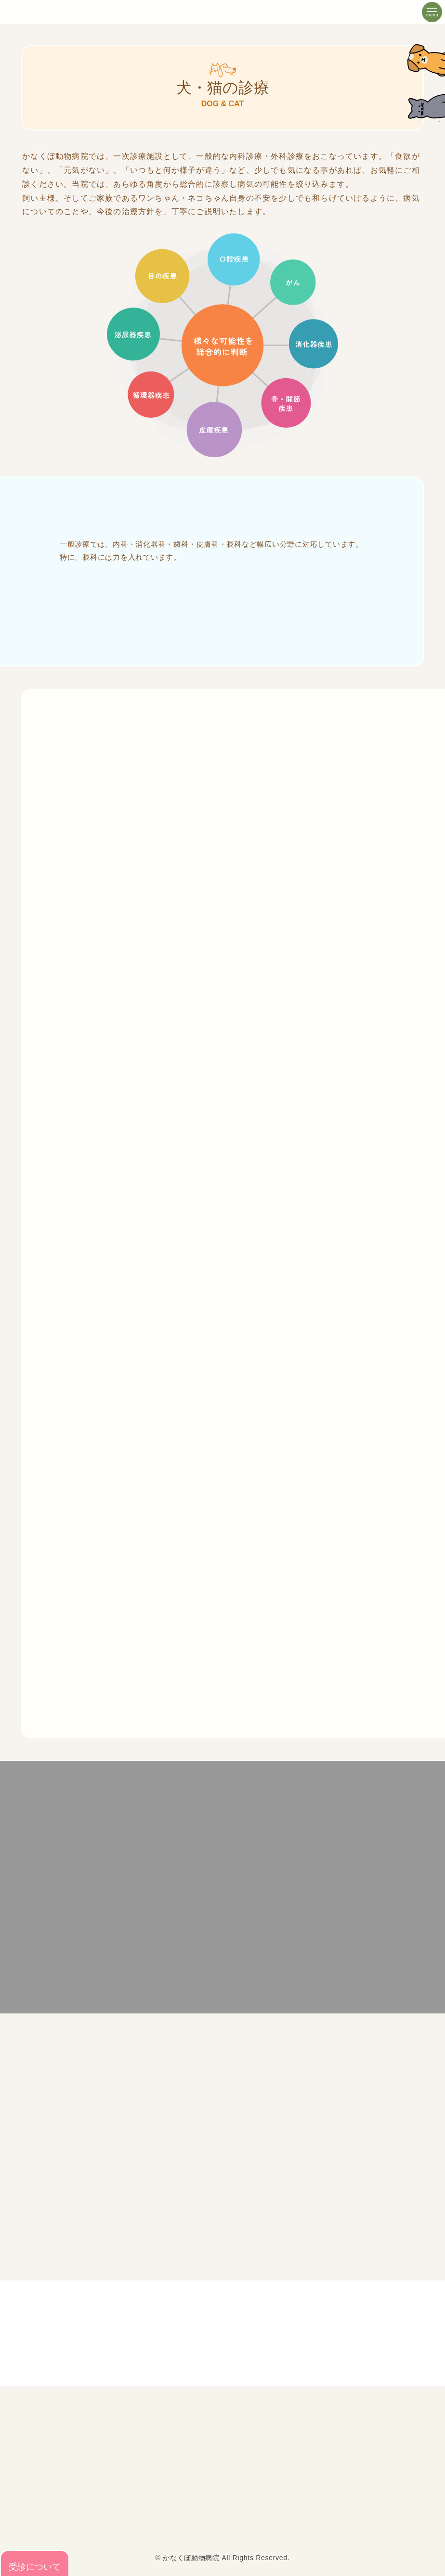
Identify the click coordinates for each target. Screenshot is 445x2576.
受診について (35, 2563)
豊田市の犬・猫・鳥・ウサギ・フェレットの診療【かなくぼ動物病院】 (53, 13)
